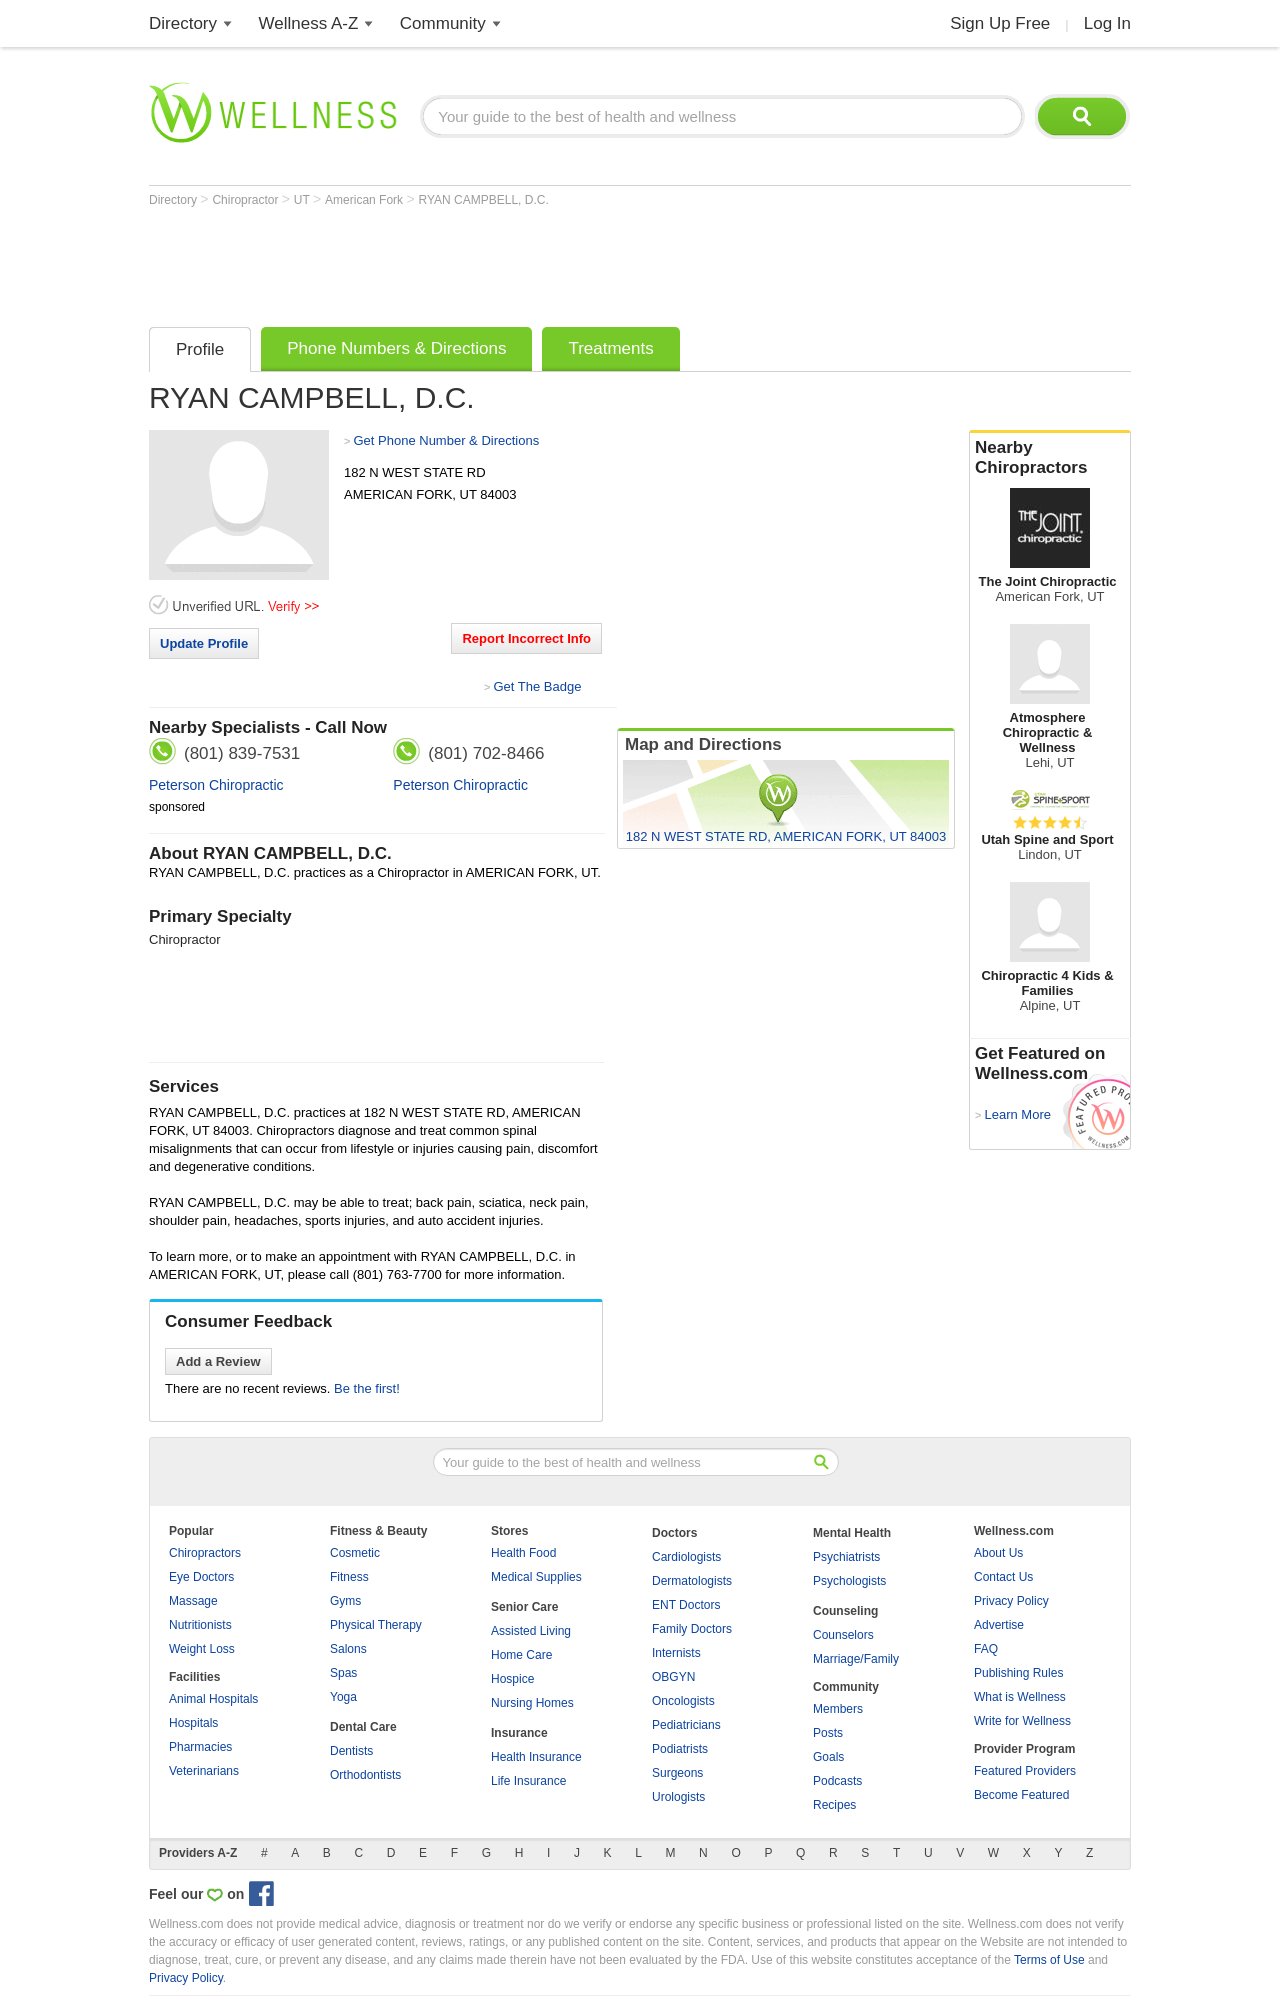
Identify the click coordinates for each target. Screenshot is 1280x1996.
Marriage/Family (856, 1659)
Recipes (834, 1805)
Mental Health (852, 1533)
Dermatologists (692, 1581)
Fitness (349, 1577)
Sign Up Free (1000, 23)
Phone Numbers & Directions (396, 348)
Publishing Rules (1018, 1673)
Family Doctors (692, 1629)
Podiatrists (680, 1749)
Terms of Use (1049, 1960)
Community (443, 23)
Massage (193, 1601)
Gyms (345, 1601)
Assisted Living (531, 1631)
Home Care (521, 1655)
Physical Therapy (376, 1625)
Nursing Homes (532, 1703)
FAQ (986, 1649)
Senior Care (524, 1607)
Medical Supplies (536, 1577)
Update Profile (204, 643)
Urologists (678, 1797)
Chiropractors (205, 1553)
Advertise (999, 1625)
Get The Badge (537, 686)
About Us (998, 1553)
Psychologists (849, 1581)
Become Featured (1021, 1795)
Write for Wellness (1022, 1721)
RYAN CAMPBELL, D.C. (484, 200)
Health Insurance (536, 1757)
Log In (1107, 23)
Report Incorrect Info (526, 638)
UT (303, 200)
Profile (200, 349)
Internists (676, 1653)
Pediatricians (686, 1725)
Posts (828, 1733)
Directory (183, 23)
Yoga (343, 1697)
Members (838, 1709)
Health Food (523, 1553)
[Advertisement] (513, 262)
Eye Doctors (201, 1577)
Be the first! (367, 1388)
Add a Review (218, 1361)
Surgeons (677, 1773)
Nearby (1050, 458)
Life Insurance (528, 1781)
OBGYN (673, 1677)
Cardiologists (686, 1557)
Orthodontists (365, 1775)
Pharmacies (200, 1747)
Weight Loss (202, 1649)
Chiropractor (246, 200)
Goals (828, 1757)
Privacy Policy (1011, 1601)
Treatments (610, 348)
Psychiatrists (846, 1557)
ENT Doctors (686, 1605)
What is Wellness (1020, 1697)
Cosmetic (355, 1553)
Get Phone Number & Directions (446, 440)
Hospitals (193, 1723)
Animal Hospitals (213, 1699)
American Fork (365, 200)
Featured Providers (1025, 1771)
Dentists (351, 1751)
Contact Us (1003, 1577)
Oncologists (683, 1701)
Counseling (845, 1611)
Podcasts (837, 1781)
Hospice (512, 1679)
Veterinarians (204, 1771)
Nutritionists (200, 1625)
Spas (343, 1673)
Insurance (519, 1733)
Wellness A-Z (309, 23)
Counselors (843, 1635)
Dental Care (363, 1727)
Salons (348, 1649)
